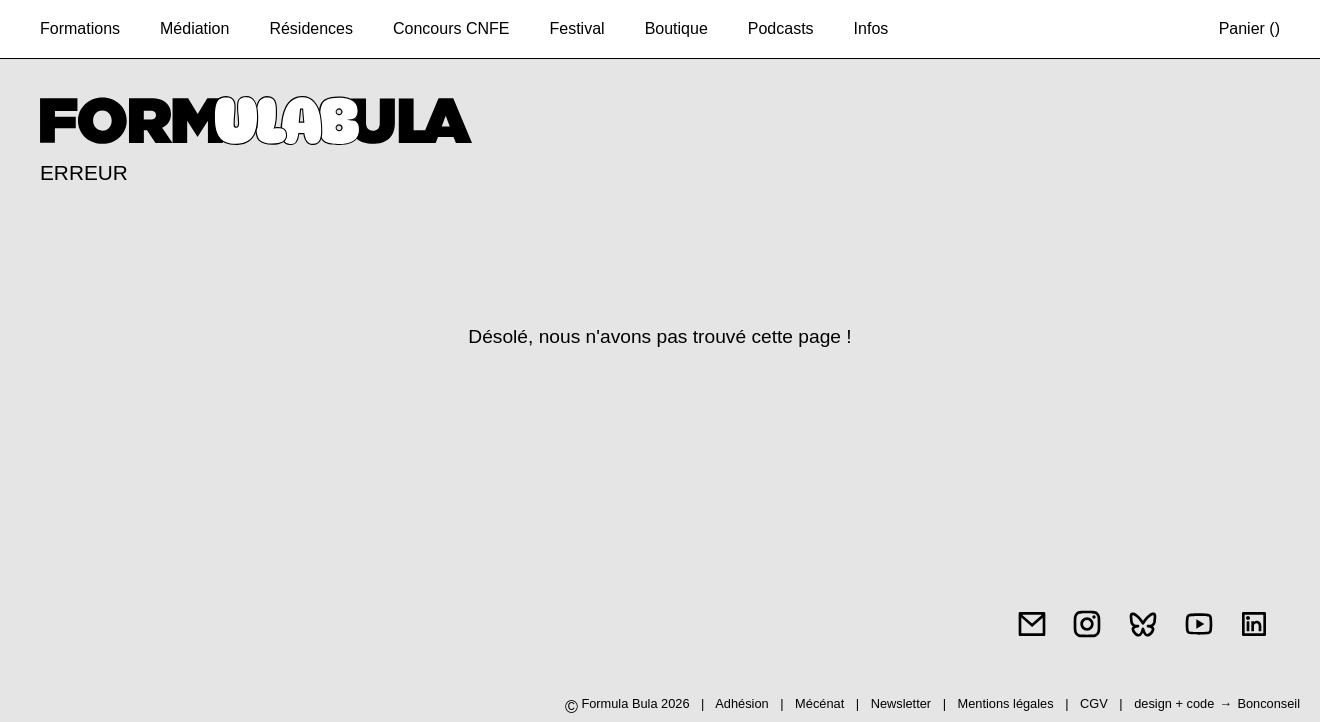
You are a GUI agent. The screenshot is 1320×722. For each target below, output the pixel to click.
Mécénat (819, 703)
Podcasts (781, 28)
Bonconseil (1268, 703)
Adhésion (741, 703)
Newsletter (901, 703)
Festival (577, 28)
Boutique (676, 28)
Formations (80, 28)
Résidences (311, 28)
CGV (1095, 703)
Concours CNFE (451, 28)
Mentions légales (1008, 703)
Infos (871, 28)
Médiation (194, 28)
